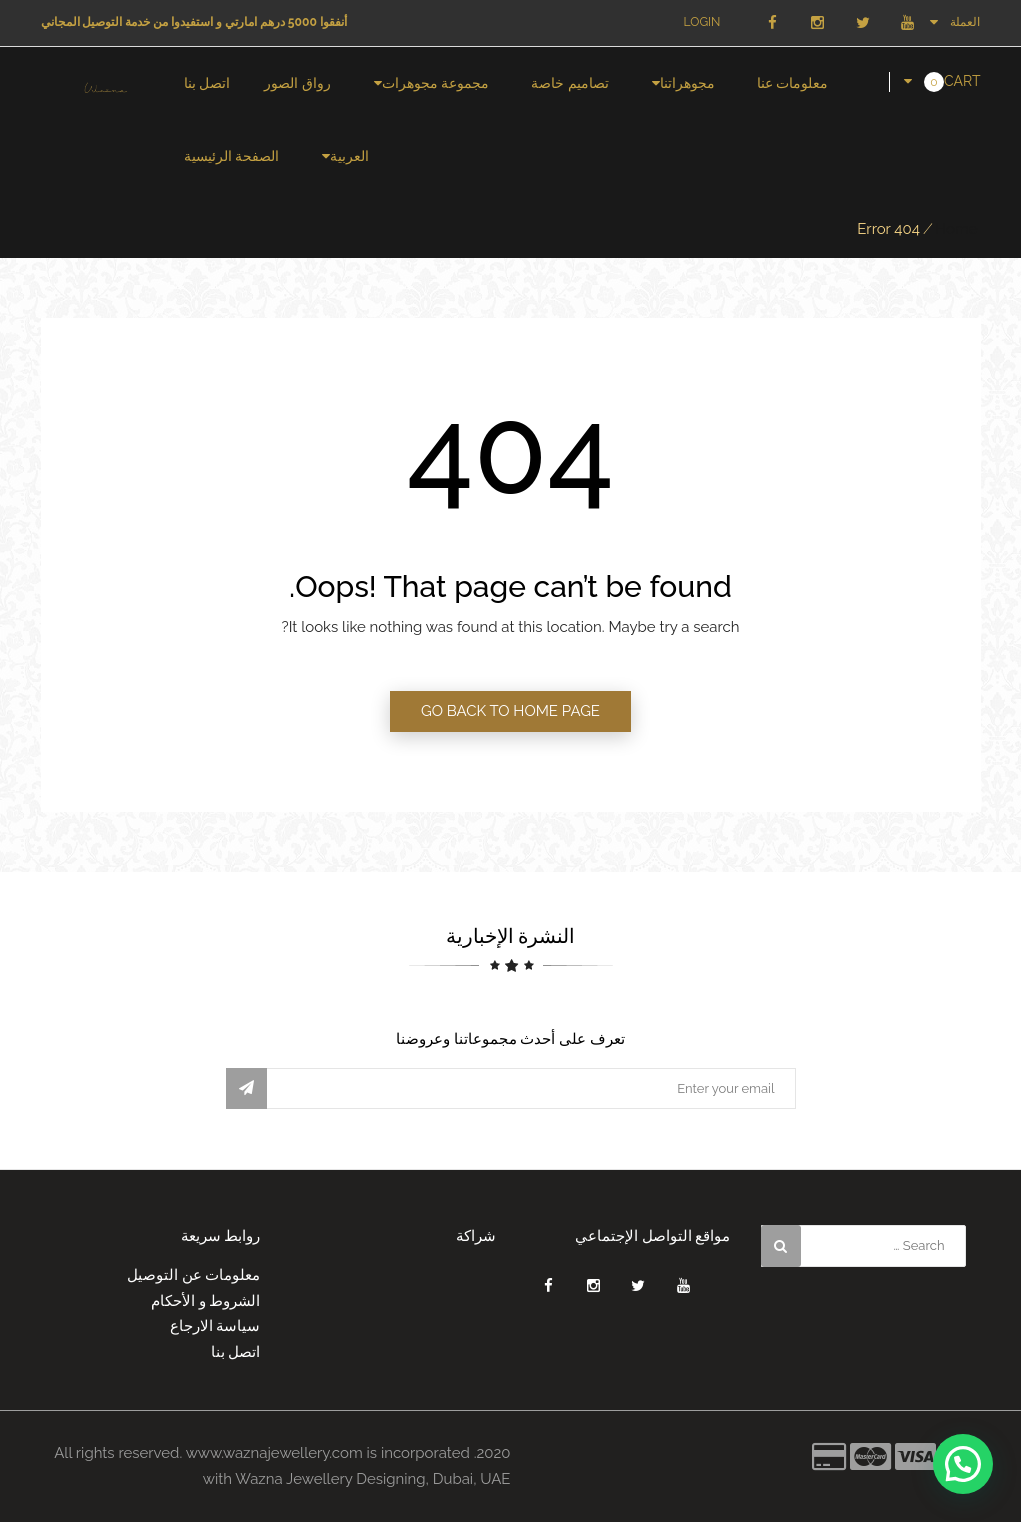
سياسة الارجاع (215, 1326)
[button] (963, 1464)
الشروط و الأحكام (206, 1301)
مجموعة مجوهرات (436, 83)
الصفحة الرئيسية (232, 156)
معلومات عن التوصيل (194, 1275)
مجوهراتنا (687, 83)
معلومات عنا (793, 83)
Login (702, 22)
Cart (962, 81)
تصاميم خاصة (570, 83)
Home (956, 229)
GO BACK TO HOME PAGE (510, 711)
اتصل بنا (207, 83)
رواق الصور (297, 83)
